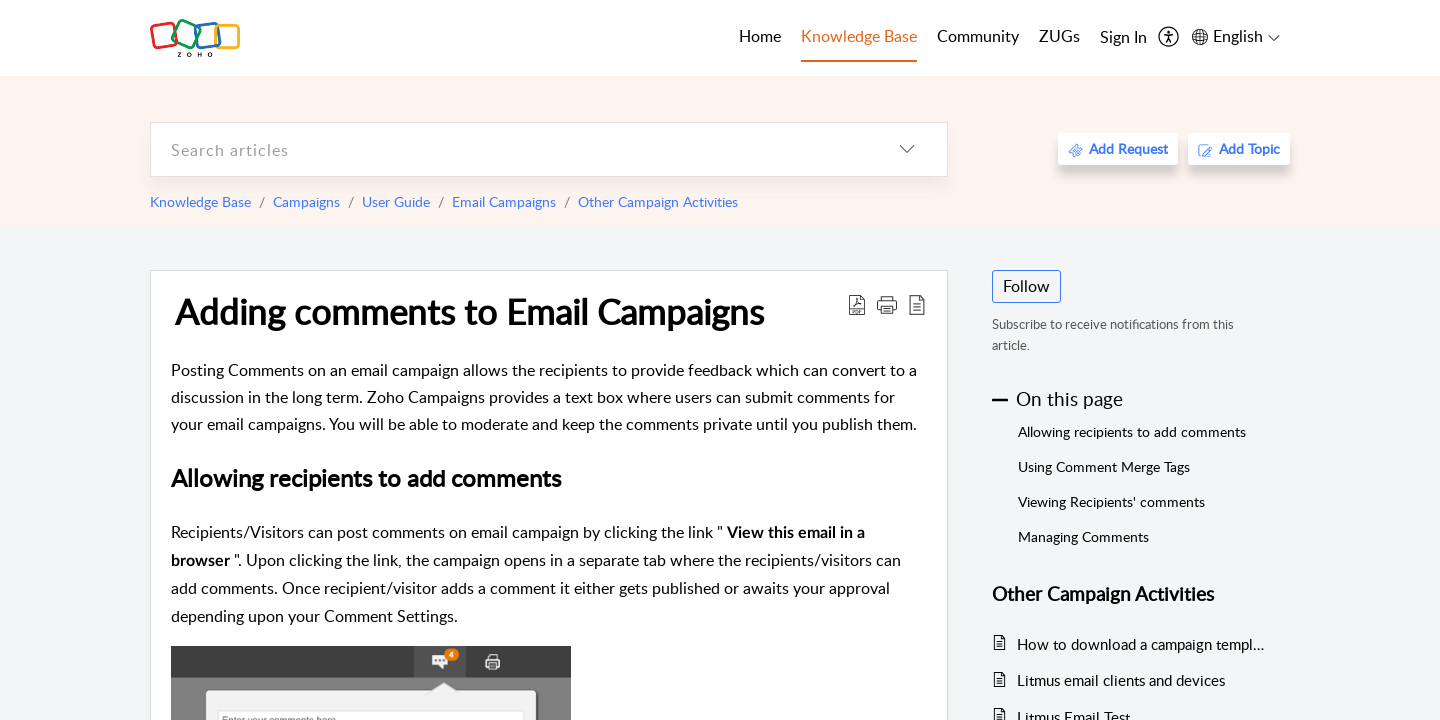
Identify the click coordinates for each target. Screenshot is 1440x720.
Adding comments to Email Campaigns (469, 311)
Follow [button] (1026, 286)
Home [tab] (760, 36)
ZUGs (1059, 36)
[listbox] (907, 149)
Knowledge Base (200, 201)
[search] (509, 149)
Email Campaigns (504, 201)
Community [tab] (978, 36)
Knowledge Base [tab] (859, 36)
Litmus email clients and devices (1121, 680)
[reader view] (917, 304)
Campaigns (306, 201)
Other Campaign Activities (658, 201)
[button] (887, 304)
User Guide (396, 201)
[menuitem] (1123, 38)
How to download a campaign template (1143, 644)
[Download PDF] (857, 304)
